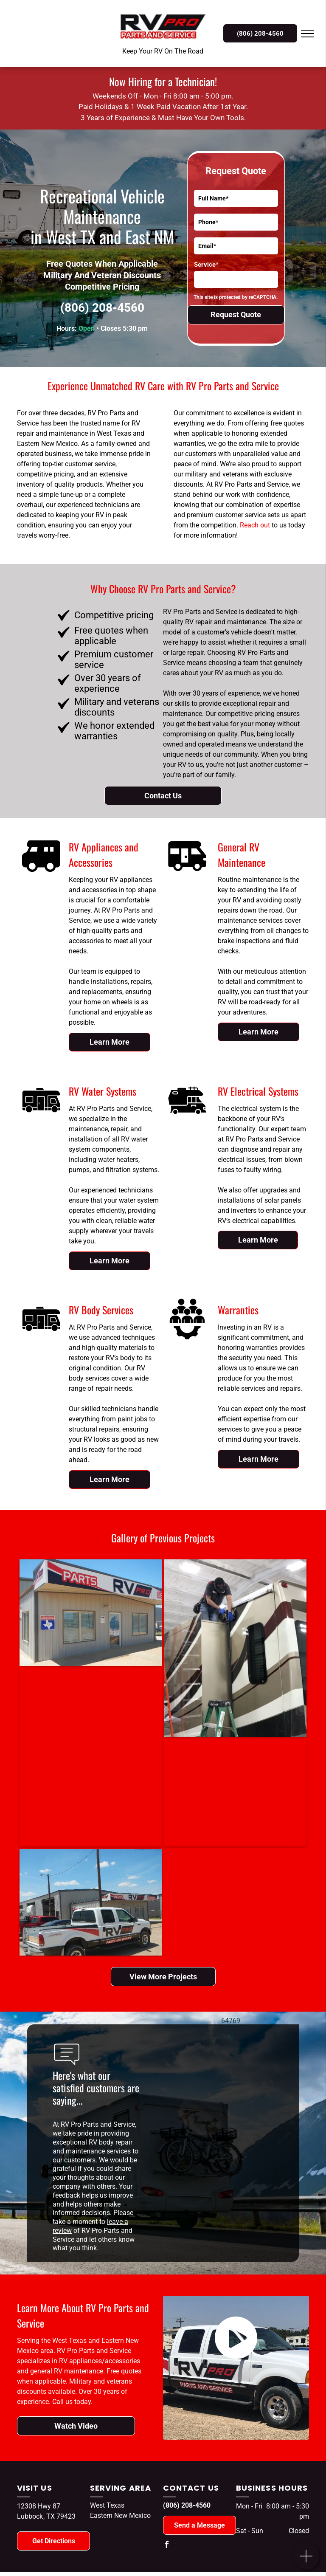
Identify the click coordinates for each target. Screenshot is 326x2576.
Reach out (255, 525)
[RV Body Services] (41, 1338)
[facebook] (166, 2545)
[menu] (307, 34)
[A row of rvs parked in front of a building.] (204, 1792)
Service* (206, 264)
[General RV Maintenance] (187, 875)
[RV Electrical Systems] (187, 1119)
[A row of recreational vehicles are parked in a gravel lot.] (72, 1757)
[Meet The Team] (187, 1338)
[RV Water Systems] (41, 1119)
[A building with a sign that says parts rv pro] (86, 1612)
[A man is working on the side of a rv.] (226, 1648)
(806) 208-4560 (102, 308)
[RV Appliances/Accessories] (41, 875)
